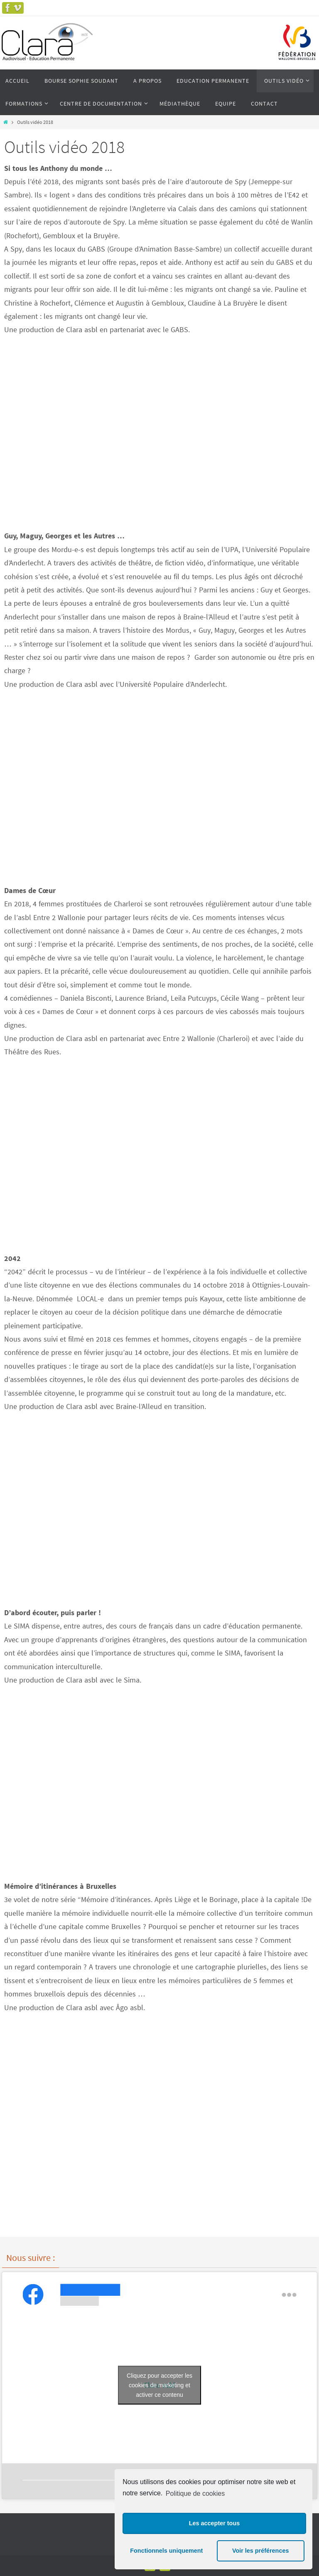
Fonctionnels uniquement (166, 2550)
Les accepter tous (214, 2523)
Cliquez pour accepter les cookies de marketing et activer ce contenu (159, 2385)
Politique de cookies (195, 2493)
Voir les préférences (260, 2550)
